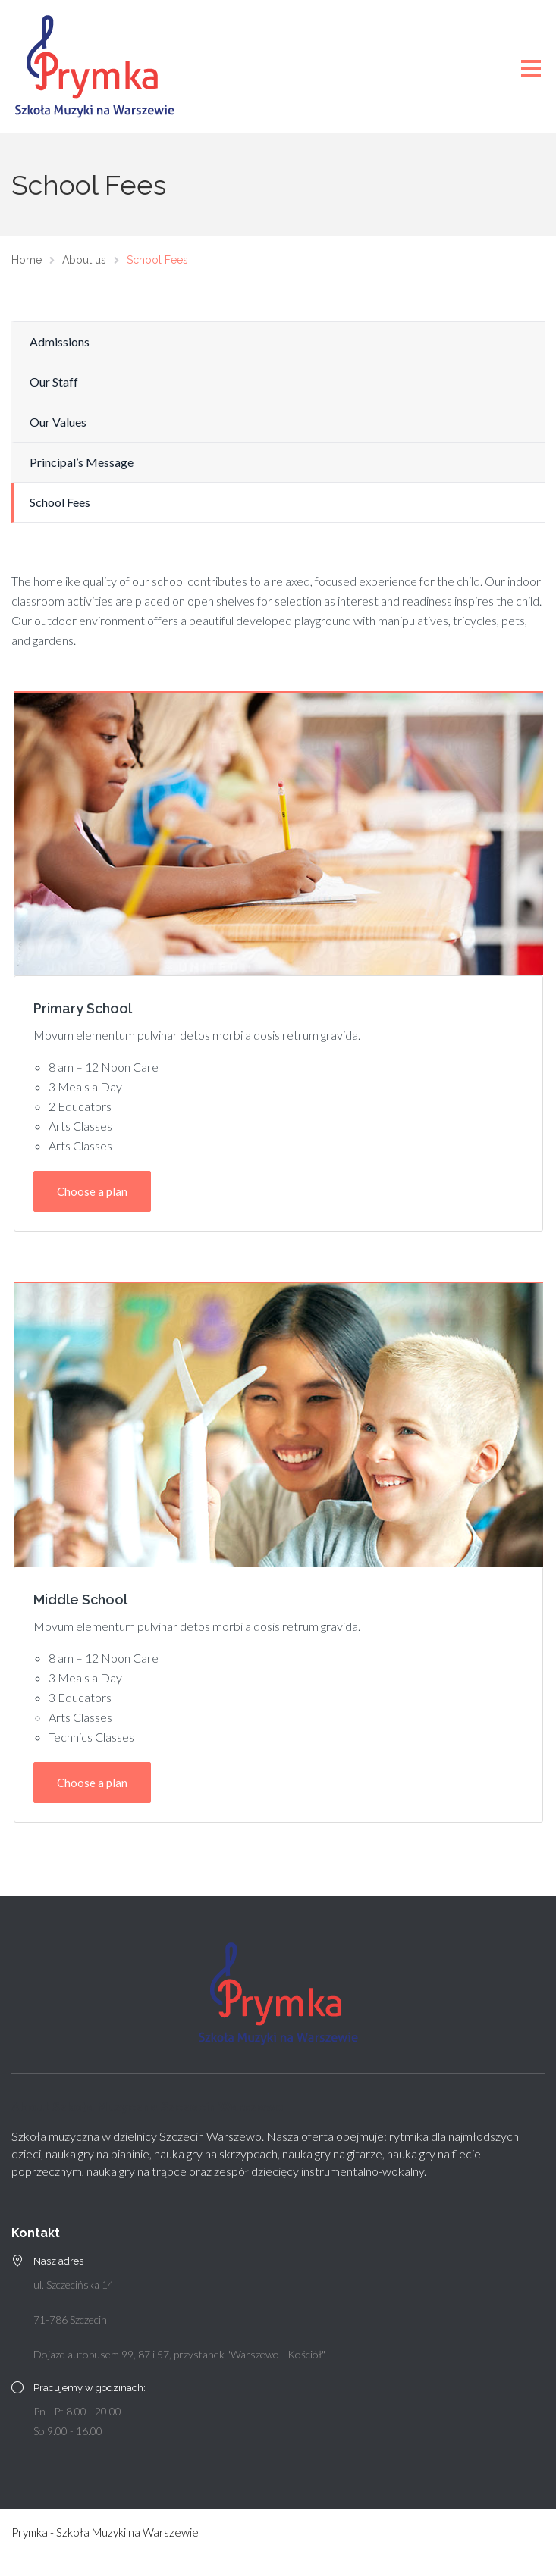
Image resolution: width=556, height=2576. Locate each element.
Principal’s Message (82, 462)
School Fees (60, 502)
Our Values (58, 422)
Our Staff (54, 381)
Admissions (60, 341)
